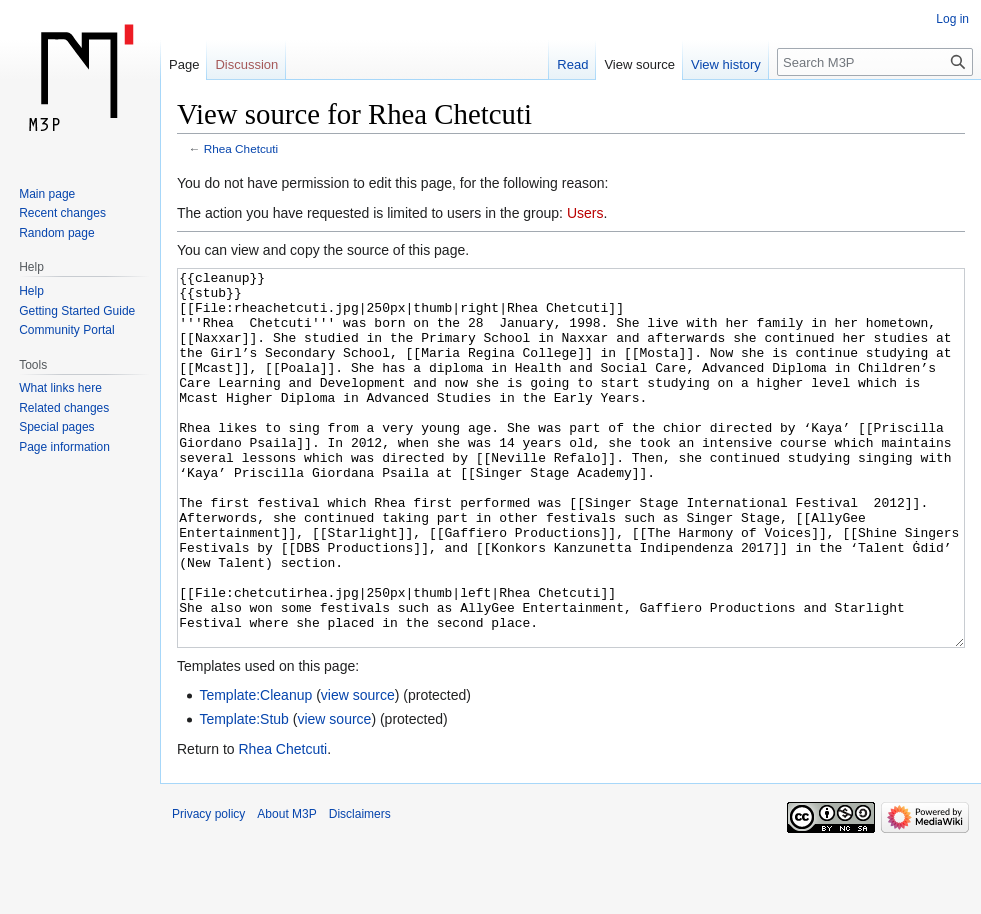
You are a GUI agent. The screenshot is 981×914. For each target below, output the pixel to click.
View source (639, 64)
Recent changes (62, 213)
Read (572, 64)
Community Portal (66, 330)
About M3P (286, 889)
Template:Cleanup (255, 770)
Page (184, 64)
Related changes (64, 408)
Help (31, 291)
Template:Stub (244, 794)
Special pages (56, 427)
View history (726, 64)
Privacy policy (208, 889)
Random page (56, 233)
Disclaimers (360, 889)
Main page (47, 194)
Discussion (246, 64)
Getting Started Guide (77, 311)
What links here (60, 388)
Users (585, 213)
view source (358, 770)
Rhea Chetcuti (241, 148)
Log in (952, 19)
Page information (64, 447)
